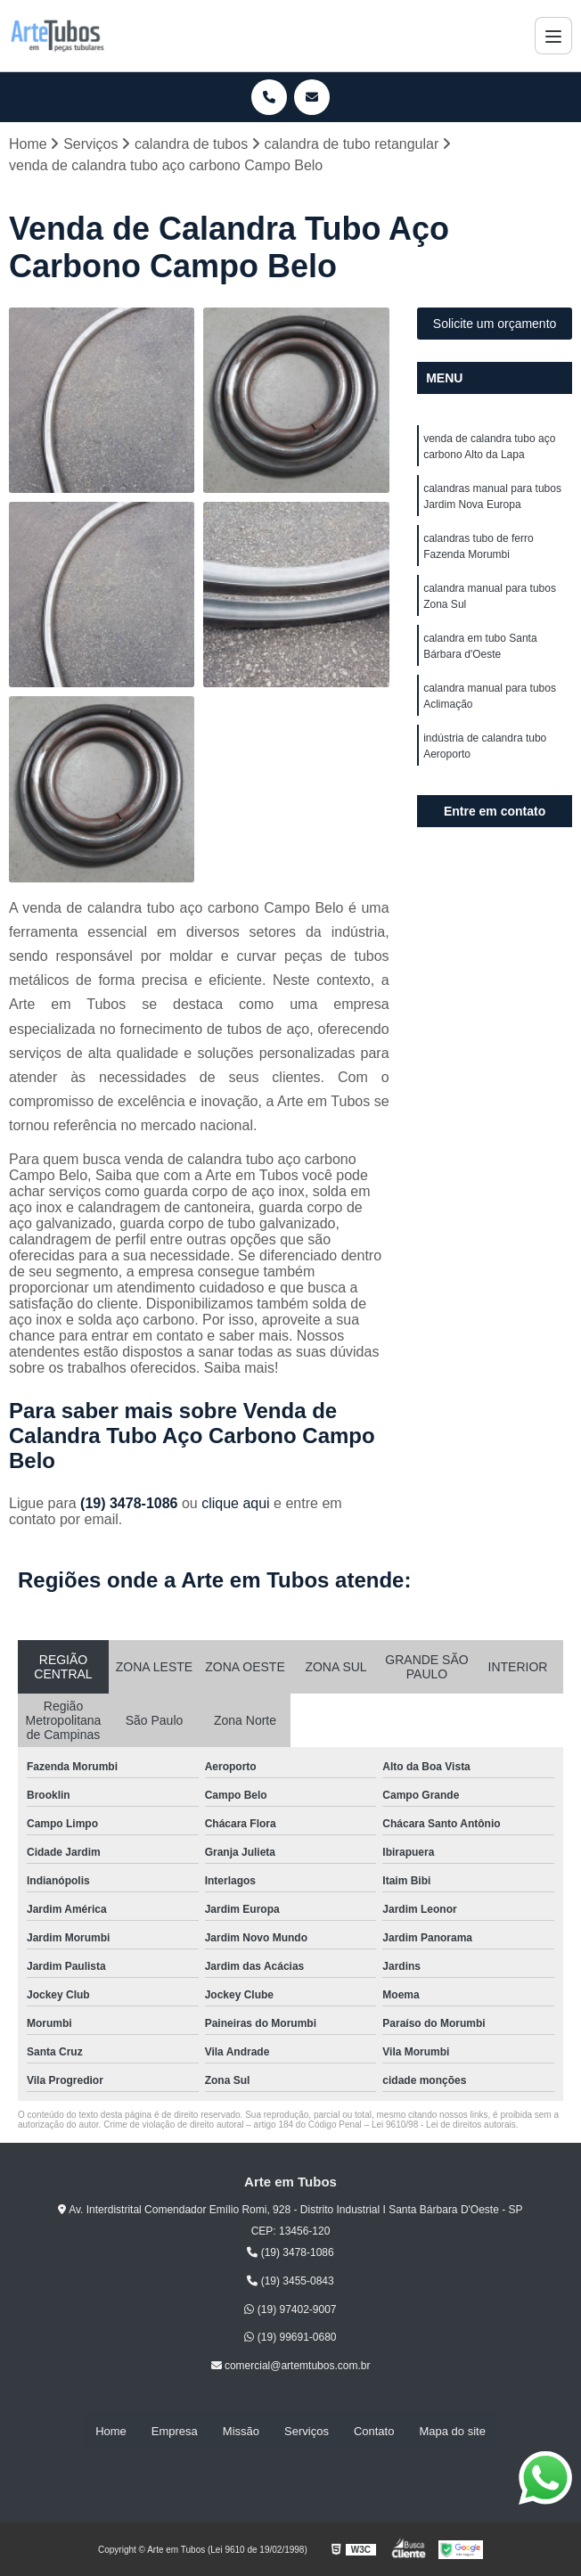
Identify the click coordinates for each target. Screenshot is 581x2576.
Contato (374, 2431)
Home (111, 2431)
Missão (241, 2431)
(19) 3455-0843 (290, 2281)
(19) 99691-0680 (290, 2338)
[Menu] (553, 35)
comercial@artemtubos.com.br (291, 2365)
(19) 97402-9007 (290, 2309)
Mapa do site (452, 2431)
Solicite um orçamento (495, 323)
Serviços (306, 2431)
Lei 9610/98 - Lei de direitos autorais (444, 2124)
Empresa (174, 2431)
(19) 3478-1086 (131, 1503)
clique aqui (235, 1503)
